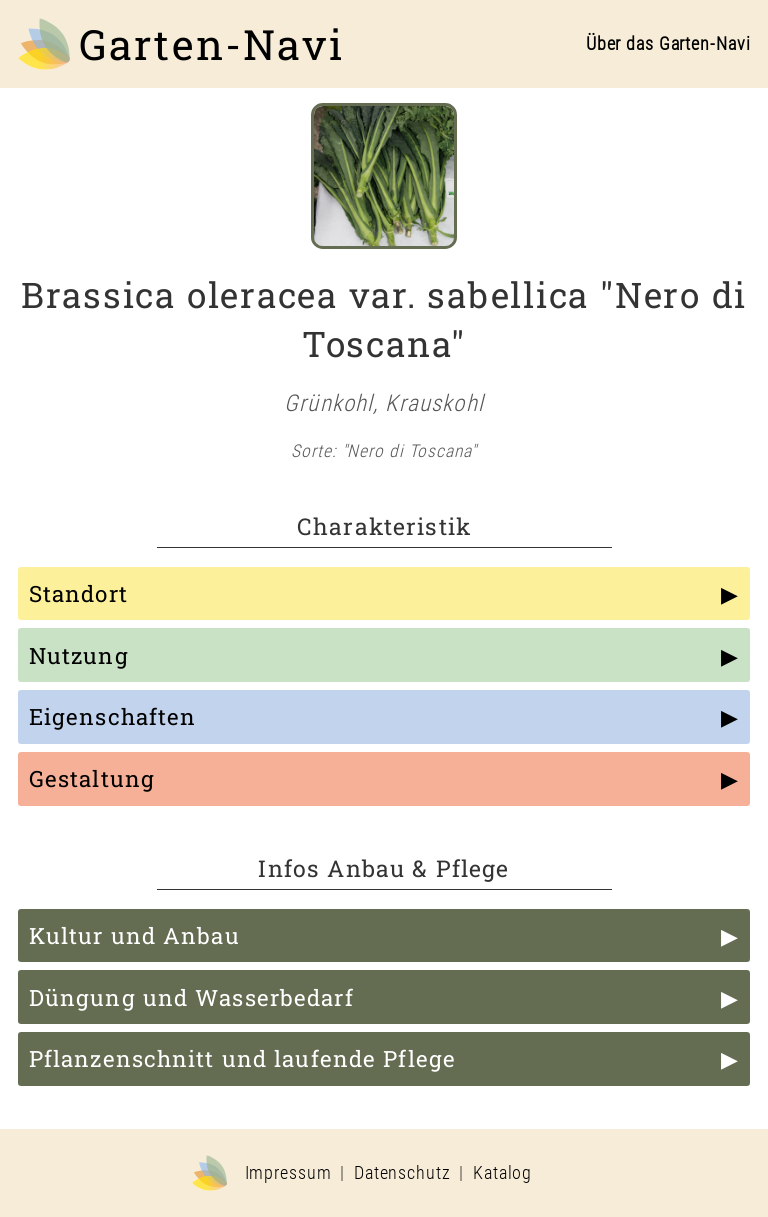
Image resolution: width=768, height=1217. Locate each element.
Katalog (502, 1173)
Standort (78, 593)
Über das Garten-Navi (668, 44)
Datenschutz (402, 1173)
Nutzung (79, 655)
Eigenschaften (113, 716)
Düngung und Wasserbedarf (191, 997)
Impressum (288, 1173)
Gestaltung (92, 778)
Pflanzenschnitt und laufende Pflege (242, 1058)
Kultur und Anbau (134, 935)
